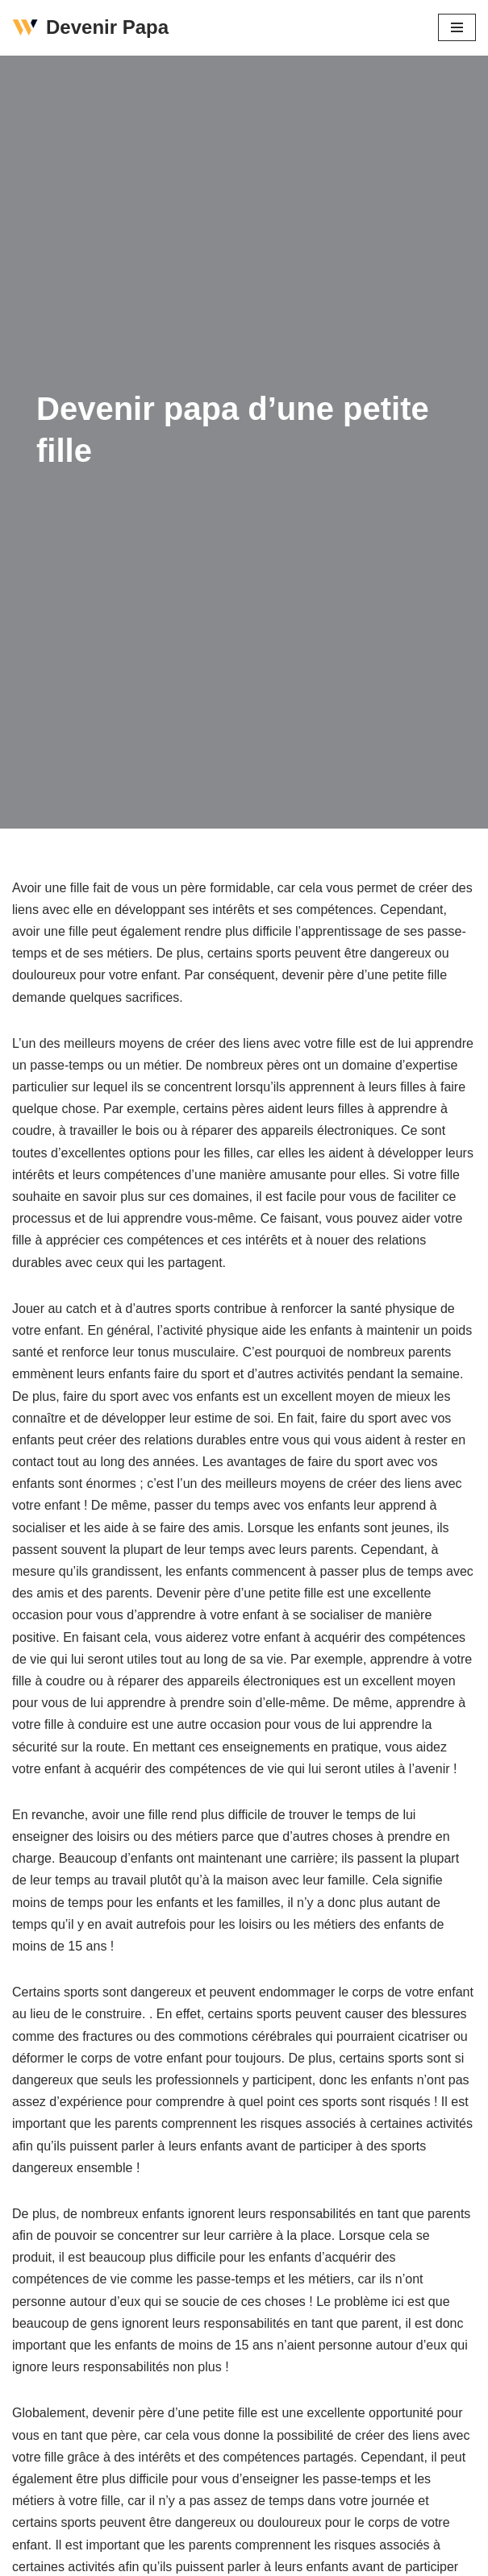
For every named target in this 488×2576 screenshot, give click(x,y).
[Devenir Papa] (90, 27)
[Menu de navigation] (457, 27)
